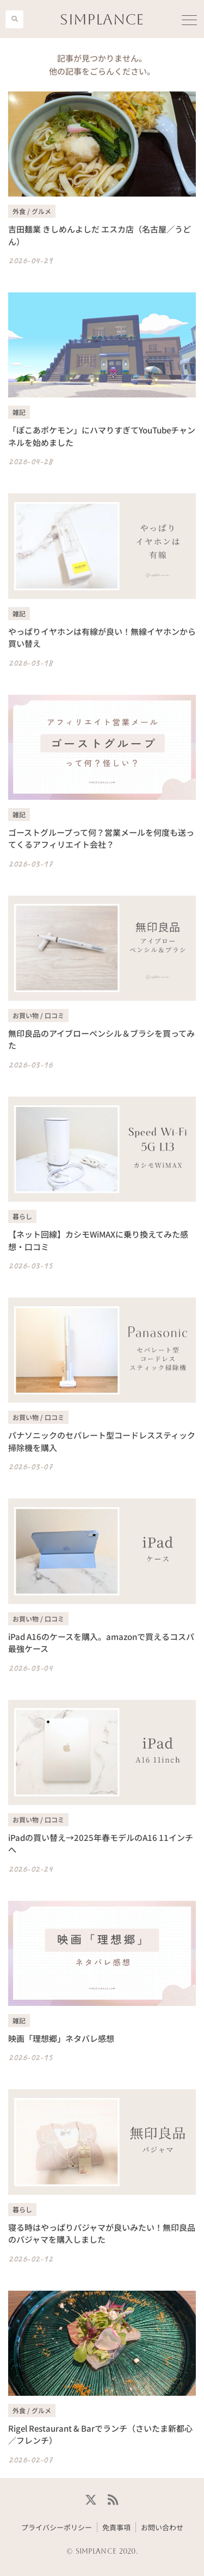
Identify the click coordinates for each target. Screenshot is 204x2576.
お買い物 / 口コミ (38, 1015)
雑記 (19, 412)
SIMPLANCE (102, 19)
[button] (14, 19)
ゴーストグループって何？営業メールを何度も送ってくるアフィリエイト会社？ (101, 838)
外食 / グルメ (32, 211)
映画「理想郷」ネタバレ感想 (61, 2038)
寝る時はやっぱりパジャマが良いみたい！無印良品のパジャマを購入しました (101, 2233)
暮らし (22, 1216)
